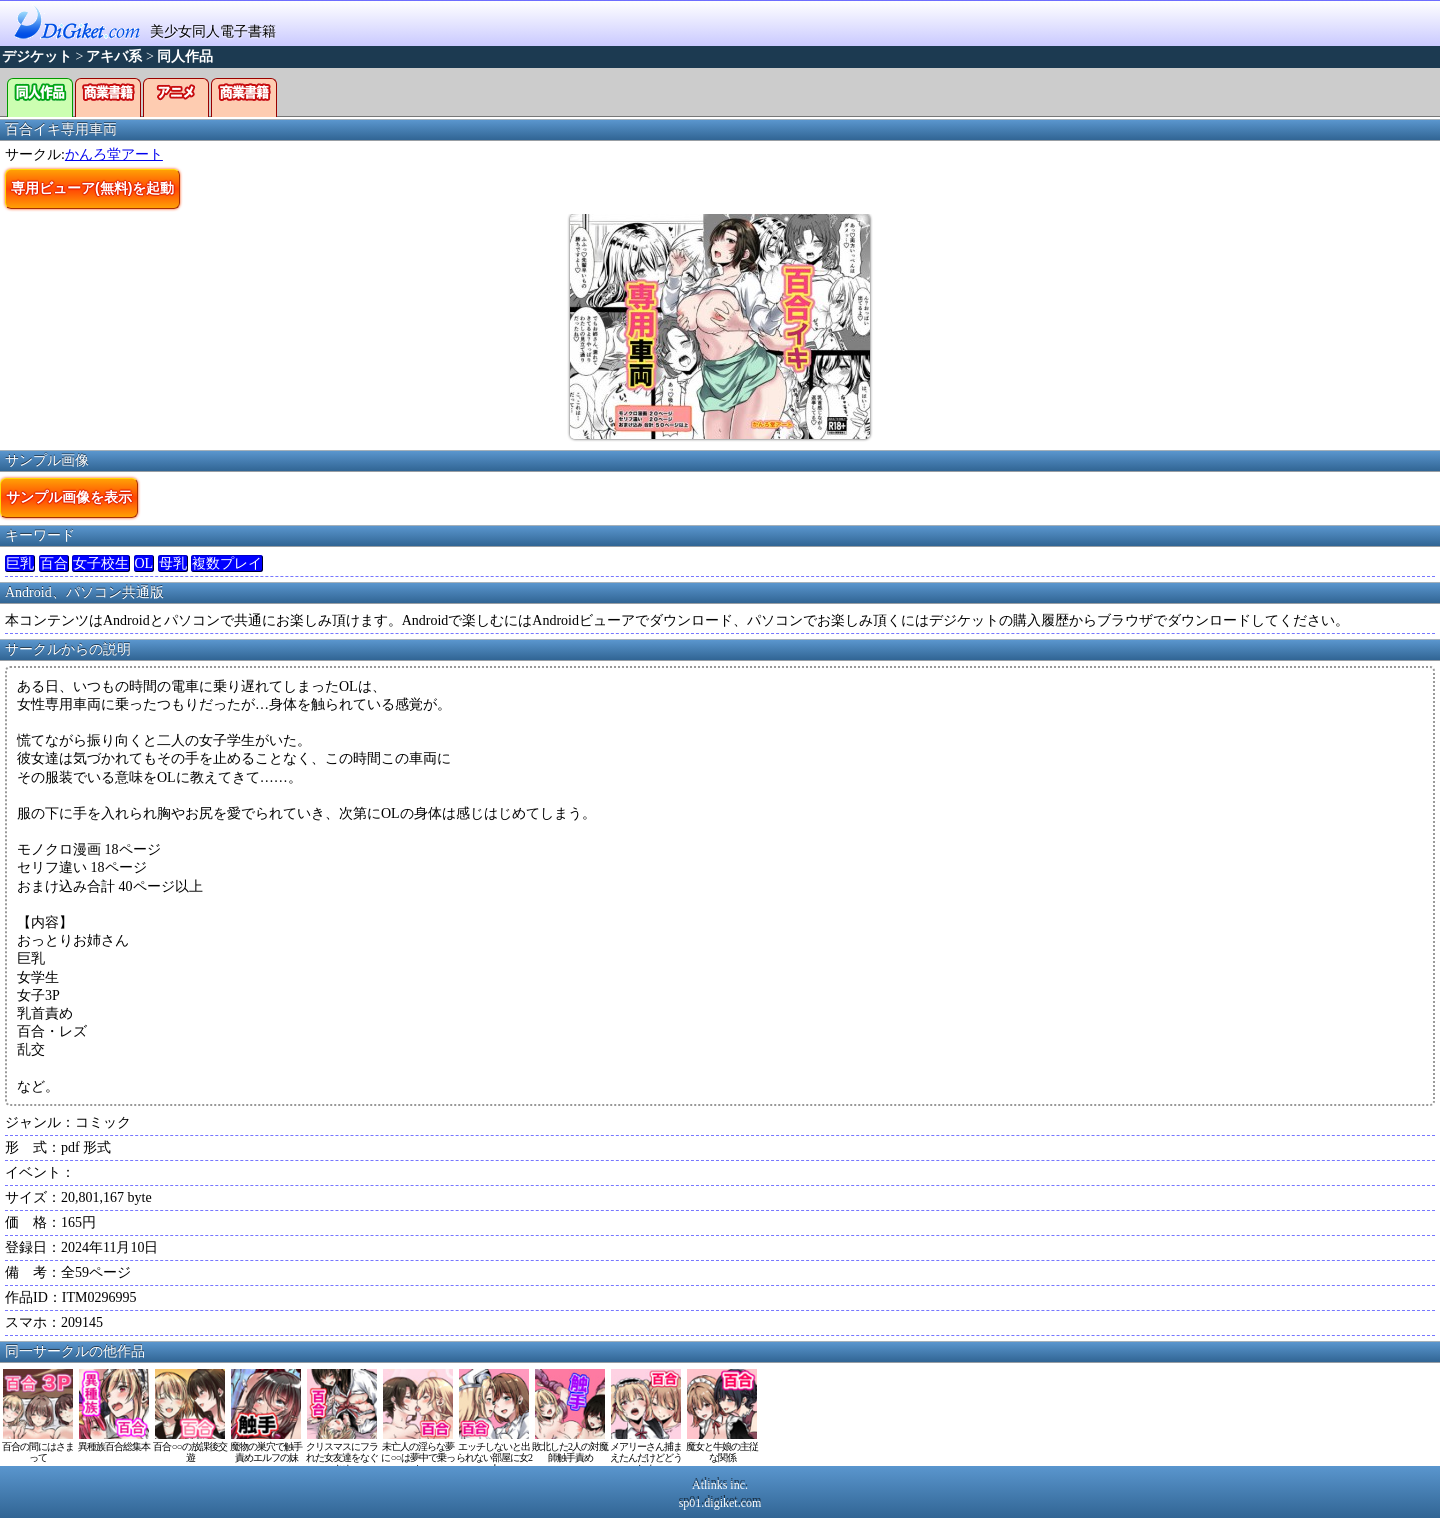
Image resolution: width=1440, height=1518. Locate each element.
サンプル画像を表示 (69, 497)
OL (144, 563)
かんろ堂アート (114, 154)
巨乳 (20, 563)
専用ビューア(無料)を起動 (92, 188)
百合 (54, 563)
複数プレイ (227, 563)
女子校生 (101, 563)
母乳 (173, 563)
